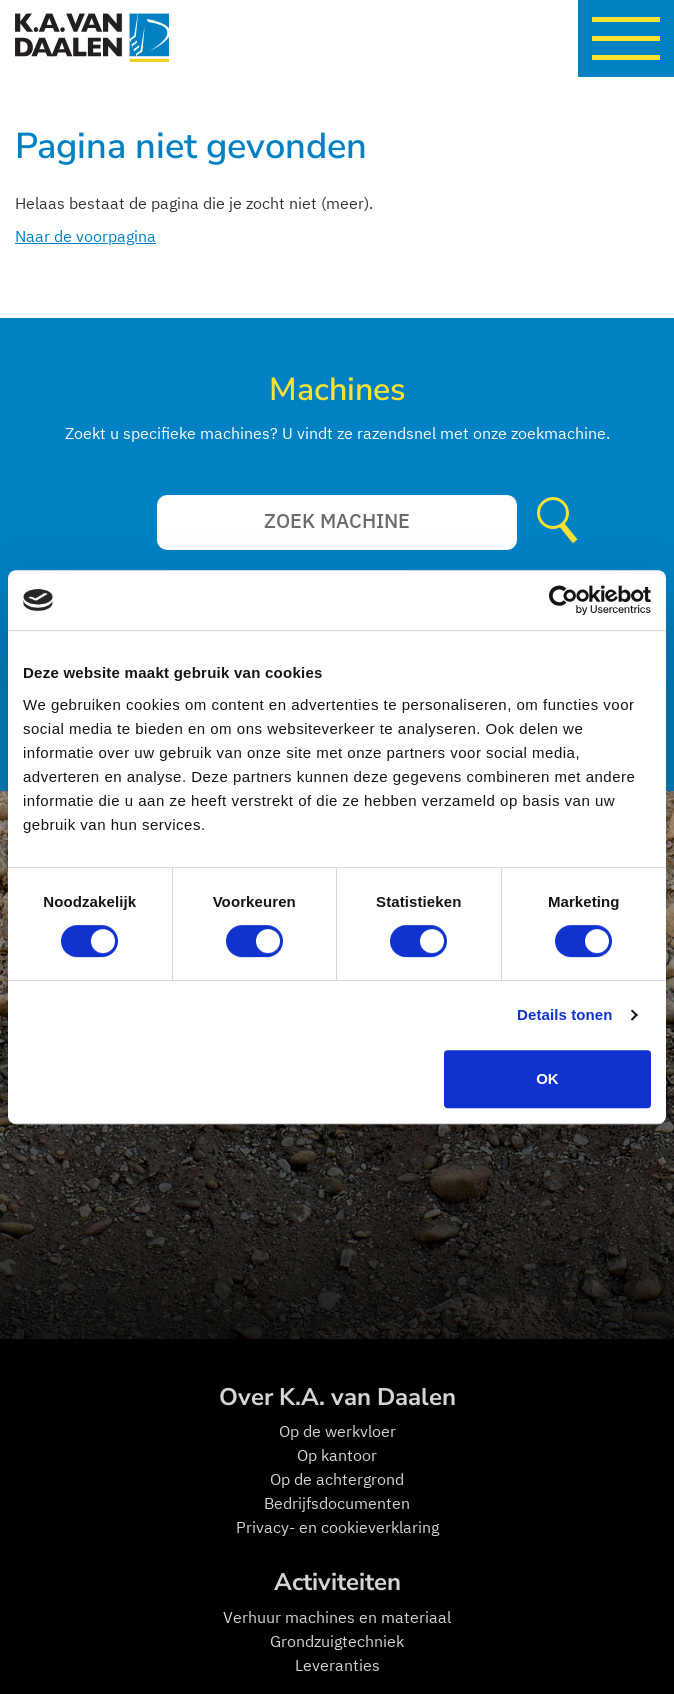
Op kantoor (337, 1455)
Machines (337, 389)
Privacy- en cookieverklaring (337, 1527)
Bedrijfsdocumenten (337, 1503)
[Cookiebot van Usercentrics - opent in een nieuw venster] (563, 600)
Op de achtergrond (337, 1479)
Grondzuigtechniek (337, 1641)
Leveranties (337, 1665)
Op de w (308, 1431)
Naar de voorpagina (85, 236)
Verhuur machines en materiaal (337, 1617)
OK (547, 1078)
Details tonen (564, 1014)
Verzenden (562, 522)
